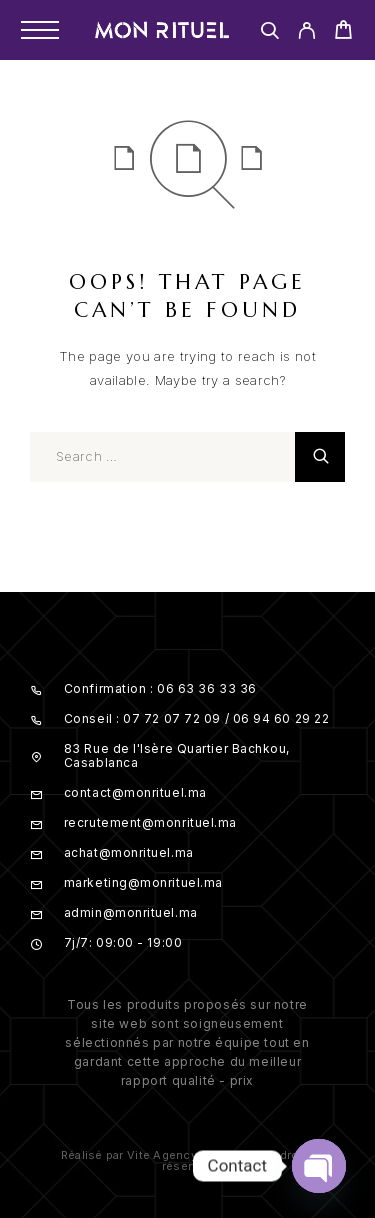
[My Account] (306, 33)
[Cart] (343, 32)
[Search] (269, 33)
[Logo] (162, 30)
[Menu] (40, 30)
